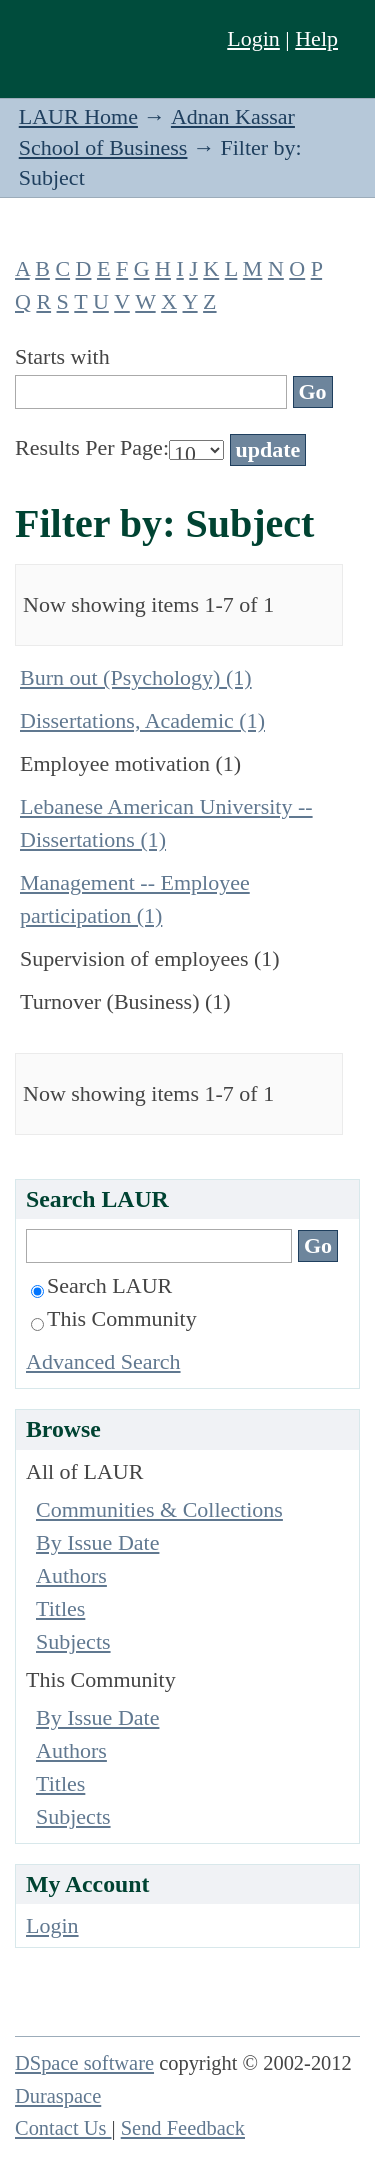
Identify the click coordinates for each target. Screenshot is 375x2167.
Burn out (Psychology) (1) (136, 677)
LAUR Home (78, 116)
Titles (60, 1608)
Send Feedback (183, 2128)
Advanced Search (103, 1361)
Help (316, 38)
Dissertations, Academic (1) (142, 720)
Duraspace (58, 2096)
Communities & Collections (159, 1509)
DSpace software (84, 2063)
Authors (71, 1575)
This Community (114, 1318)
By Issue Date (97, 1542)
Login (253, 38)
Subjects (73, 1641)
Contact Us (63, 2128)
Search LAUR (101, 1285)
